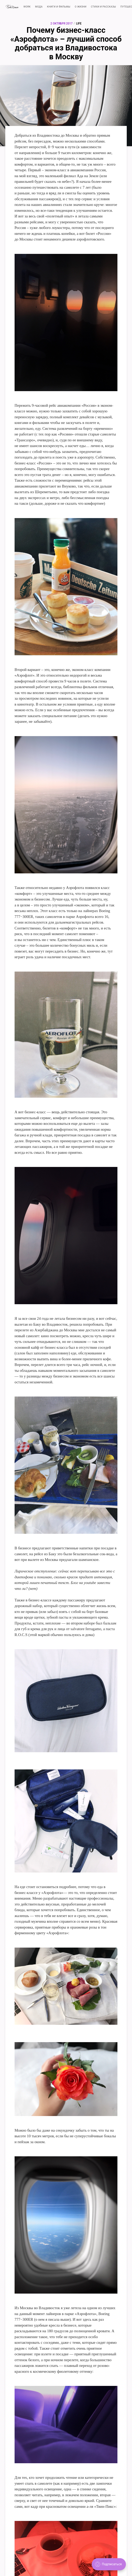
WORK (27, 6)
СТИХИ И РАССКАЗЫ (103, 6)
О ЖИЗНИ (80, 6)
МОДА (39, 6)
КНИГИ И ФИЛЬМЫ (58, 6)
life (79, 23)
